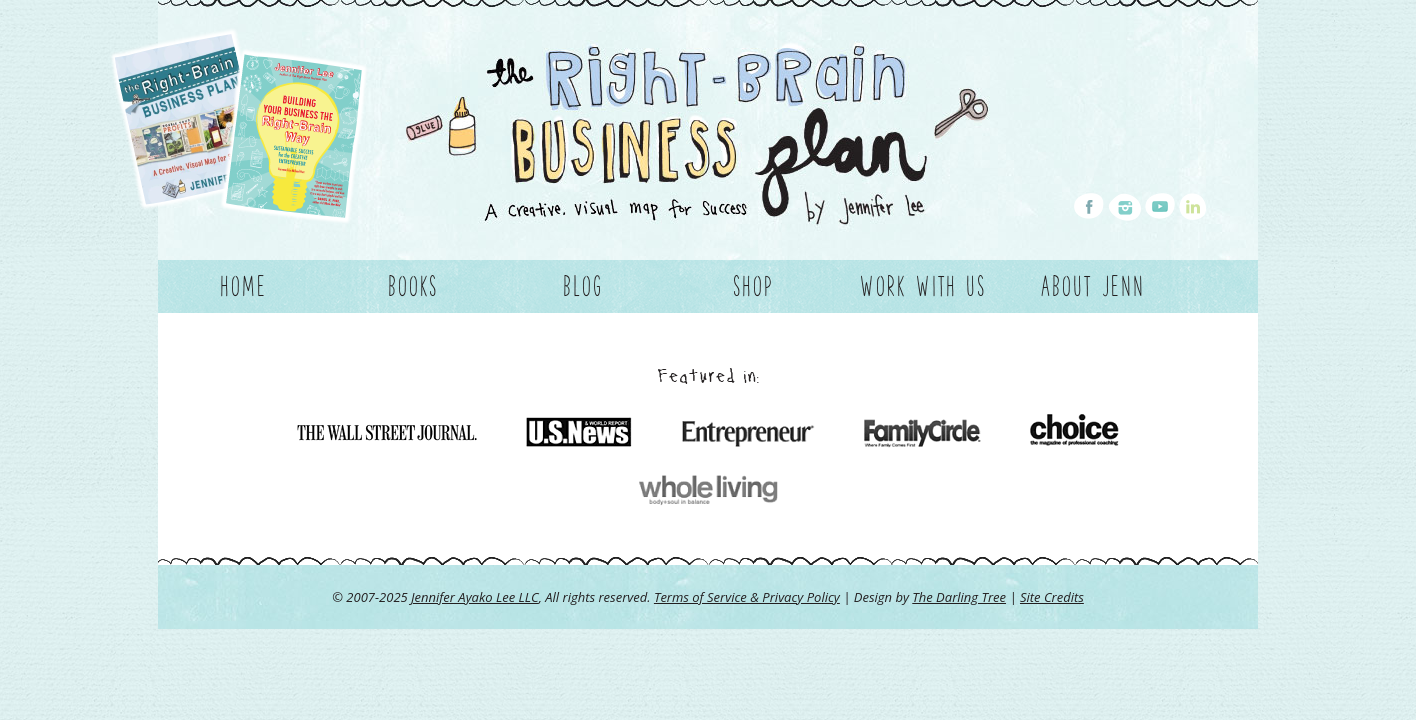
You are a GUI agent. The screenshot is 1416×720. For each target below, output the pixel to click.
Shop (753, 286)
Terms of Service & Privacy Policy (747, 597)
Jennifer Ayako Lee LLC (475, 597)
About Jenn (1093, 286)
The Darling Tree (959, 597)
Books (413, 286)
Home (243, 286)
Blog (583, 286)
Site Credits (1052, 597)
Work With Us (923, 286)
